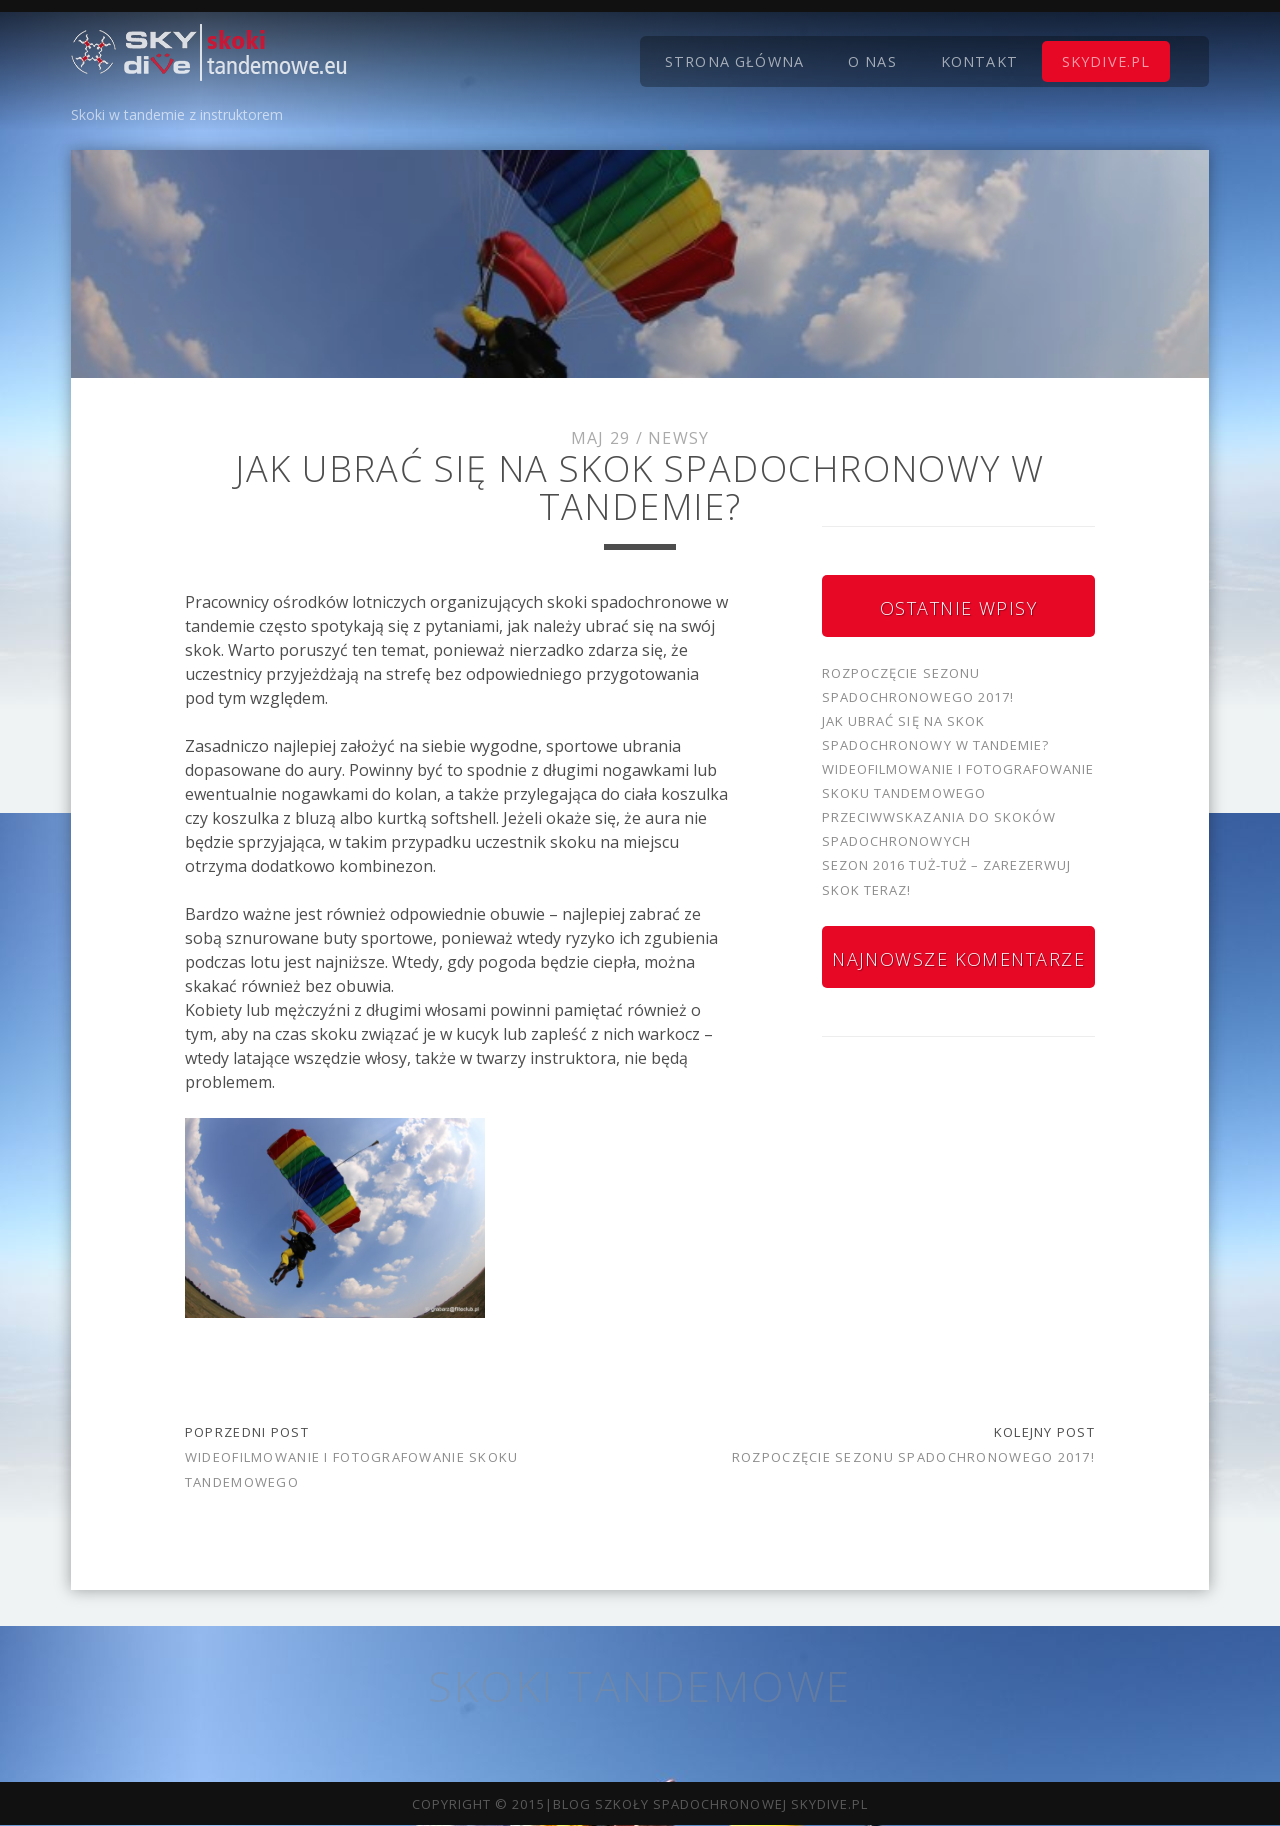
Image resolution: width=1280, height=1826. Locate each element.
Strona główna (734, 61)
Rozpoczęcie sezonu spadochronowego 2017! (913, 1457)
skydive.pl (1106, 61)
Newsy (678, 438)
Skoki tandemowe (640, 1685)
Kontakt (979, 61)
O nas (872, 61)
